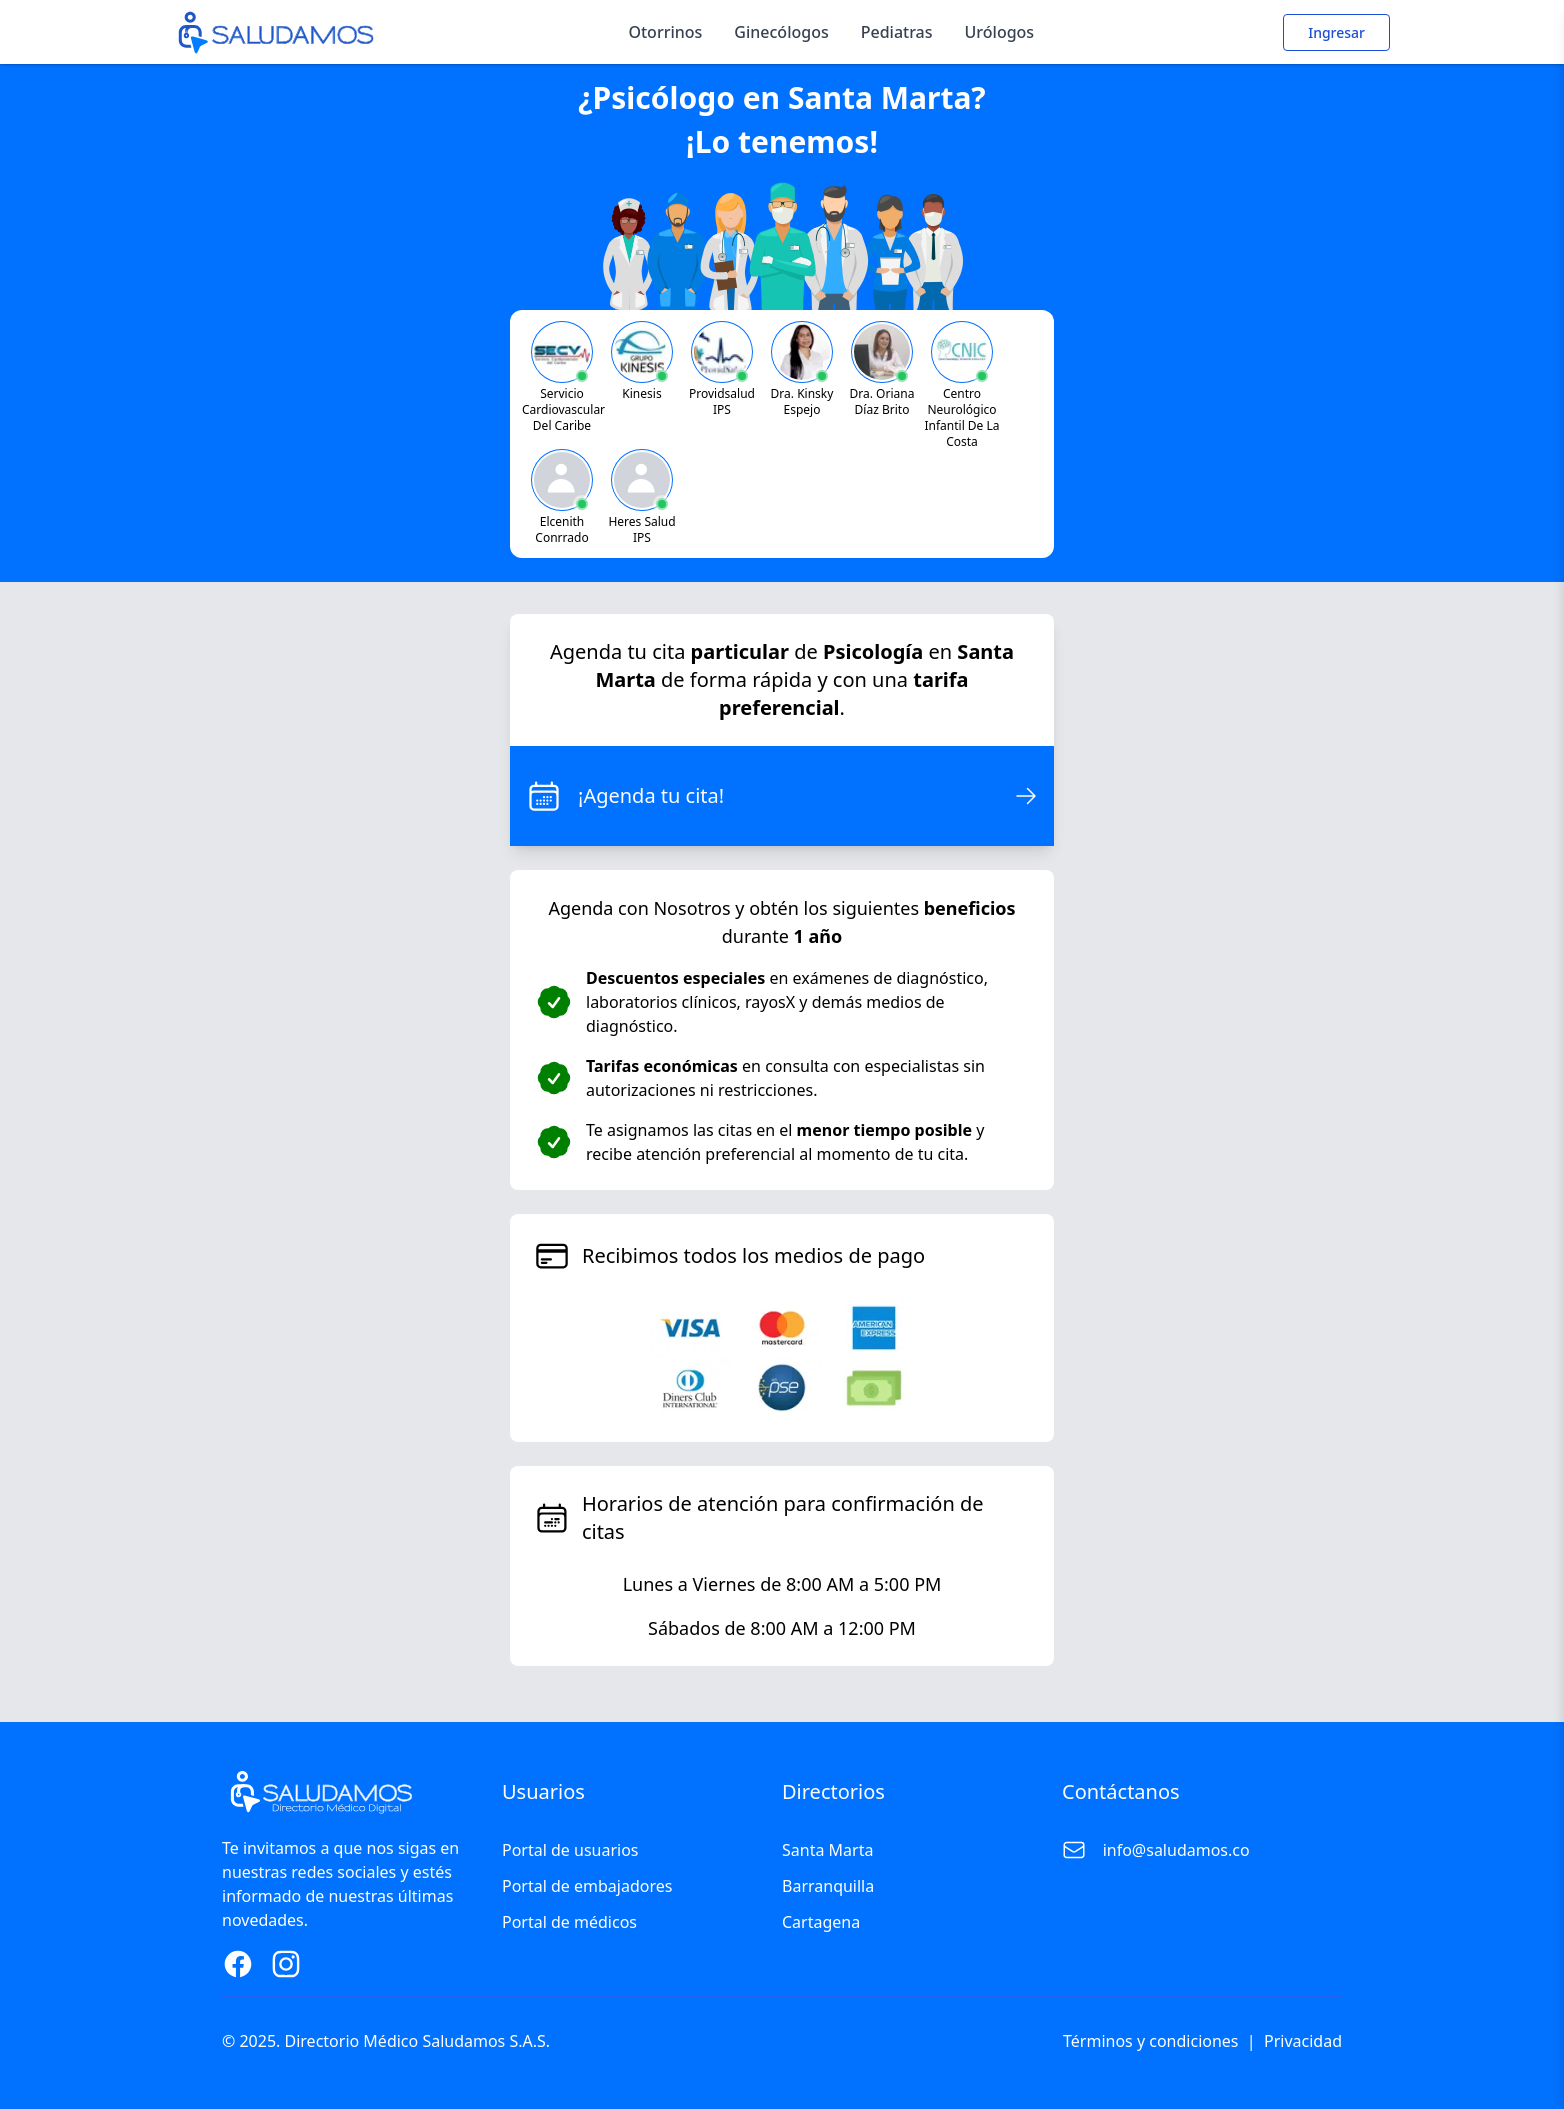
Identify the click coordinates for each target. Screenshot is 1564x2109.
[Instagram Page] (286, 1964)
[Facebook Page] (238, 1964)
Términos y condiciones (1151, 2041)
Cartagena (821, 1922)
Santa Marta (827, 1850)
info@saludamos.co (1176, 1850)
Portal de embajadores (587, 1886)
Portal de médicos (569, 1922)
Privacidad (1303, 2041)
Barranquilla (828, 1886)
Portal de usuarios (570, 1850)
